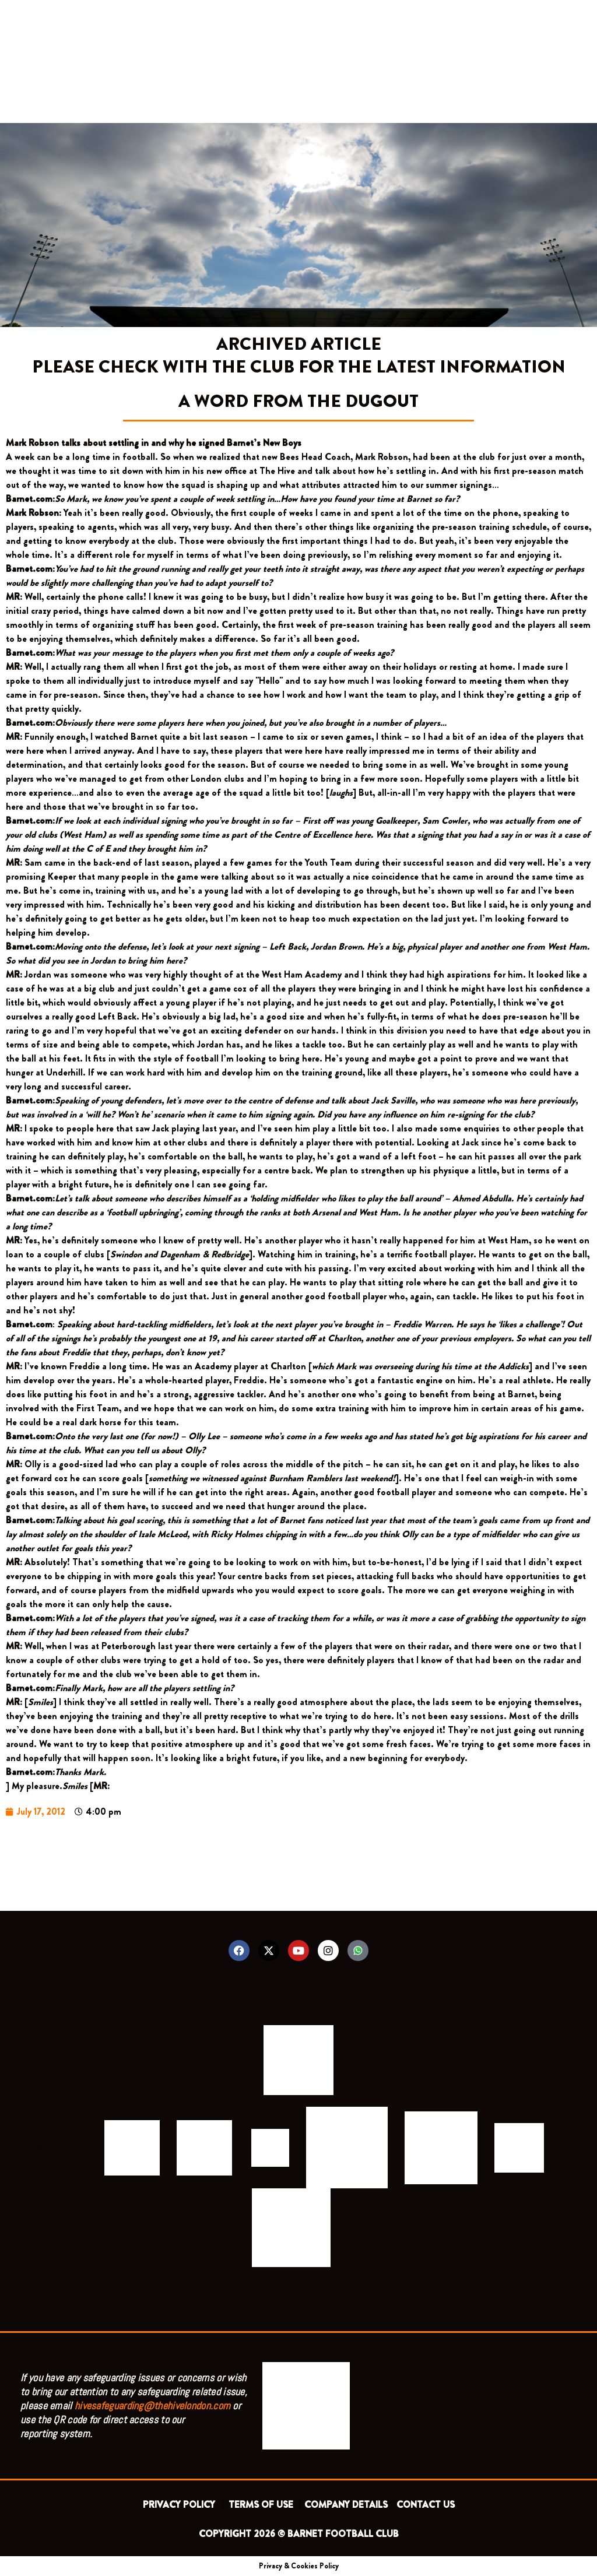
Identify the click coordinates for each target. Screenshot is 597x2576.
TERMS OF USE (262, 2504)
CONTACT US (425, 2504)
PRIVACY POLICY (181, 2504)
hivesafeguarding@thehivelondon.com (152, 2405)
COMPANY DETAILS (346, 2504)
